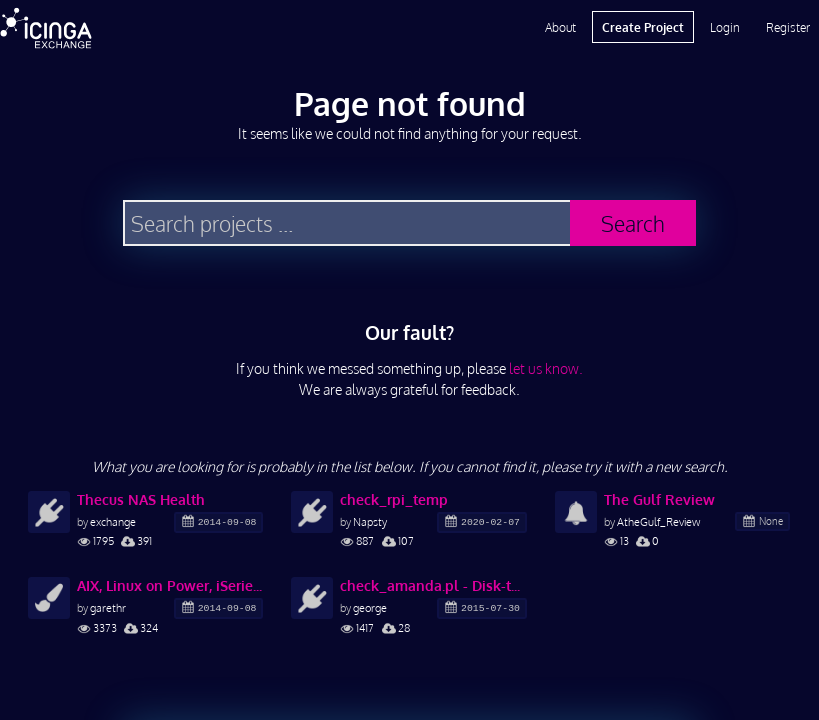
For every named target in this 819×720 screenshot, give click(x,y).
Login (725, 27)
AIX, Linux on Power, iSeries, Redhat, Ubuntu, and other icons (170, 585)
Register (788, 27)
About (560, 27)
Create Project (643, 27)
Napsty (370, 521)
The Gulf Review (659, 499)
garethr (108, 607)
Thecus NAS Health (141, 499)
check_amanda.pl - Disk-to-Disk (433, 585)
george (370, 607)
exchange (113, 521)
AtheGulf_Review (658, 521)
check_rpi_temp (394, 499)
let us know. (546, 368)
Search (633, 223)
